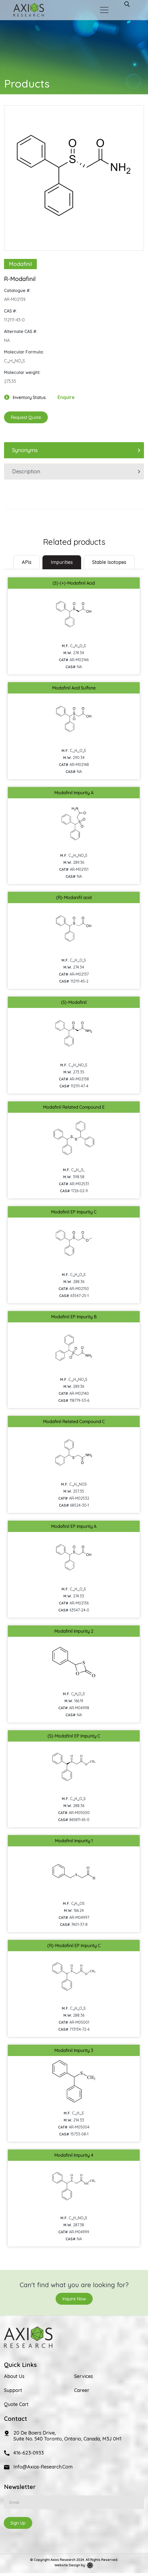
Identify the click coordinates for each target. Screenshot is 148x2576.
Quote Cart (16, 2404)
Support (13, 2390)
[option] (74, 175)
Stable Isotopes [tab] (109, 562)
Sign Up (18, 2523)
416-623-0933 (28, 2453)
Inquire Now (74, 2298)
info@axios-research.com (43, 2467)
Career (81, 2390)
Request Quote (26, 417)
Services (83, 2376)
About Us (14, 2376)
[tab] (26, 562)
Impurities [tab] (62, 562)
